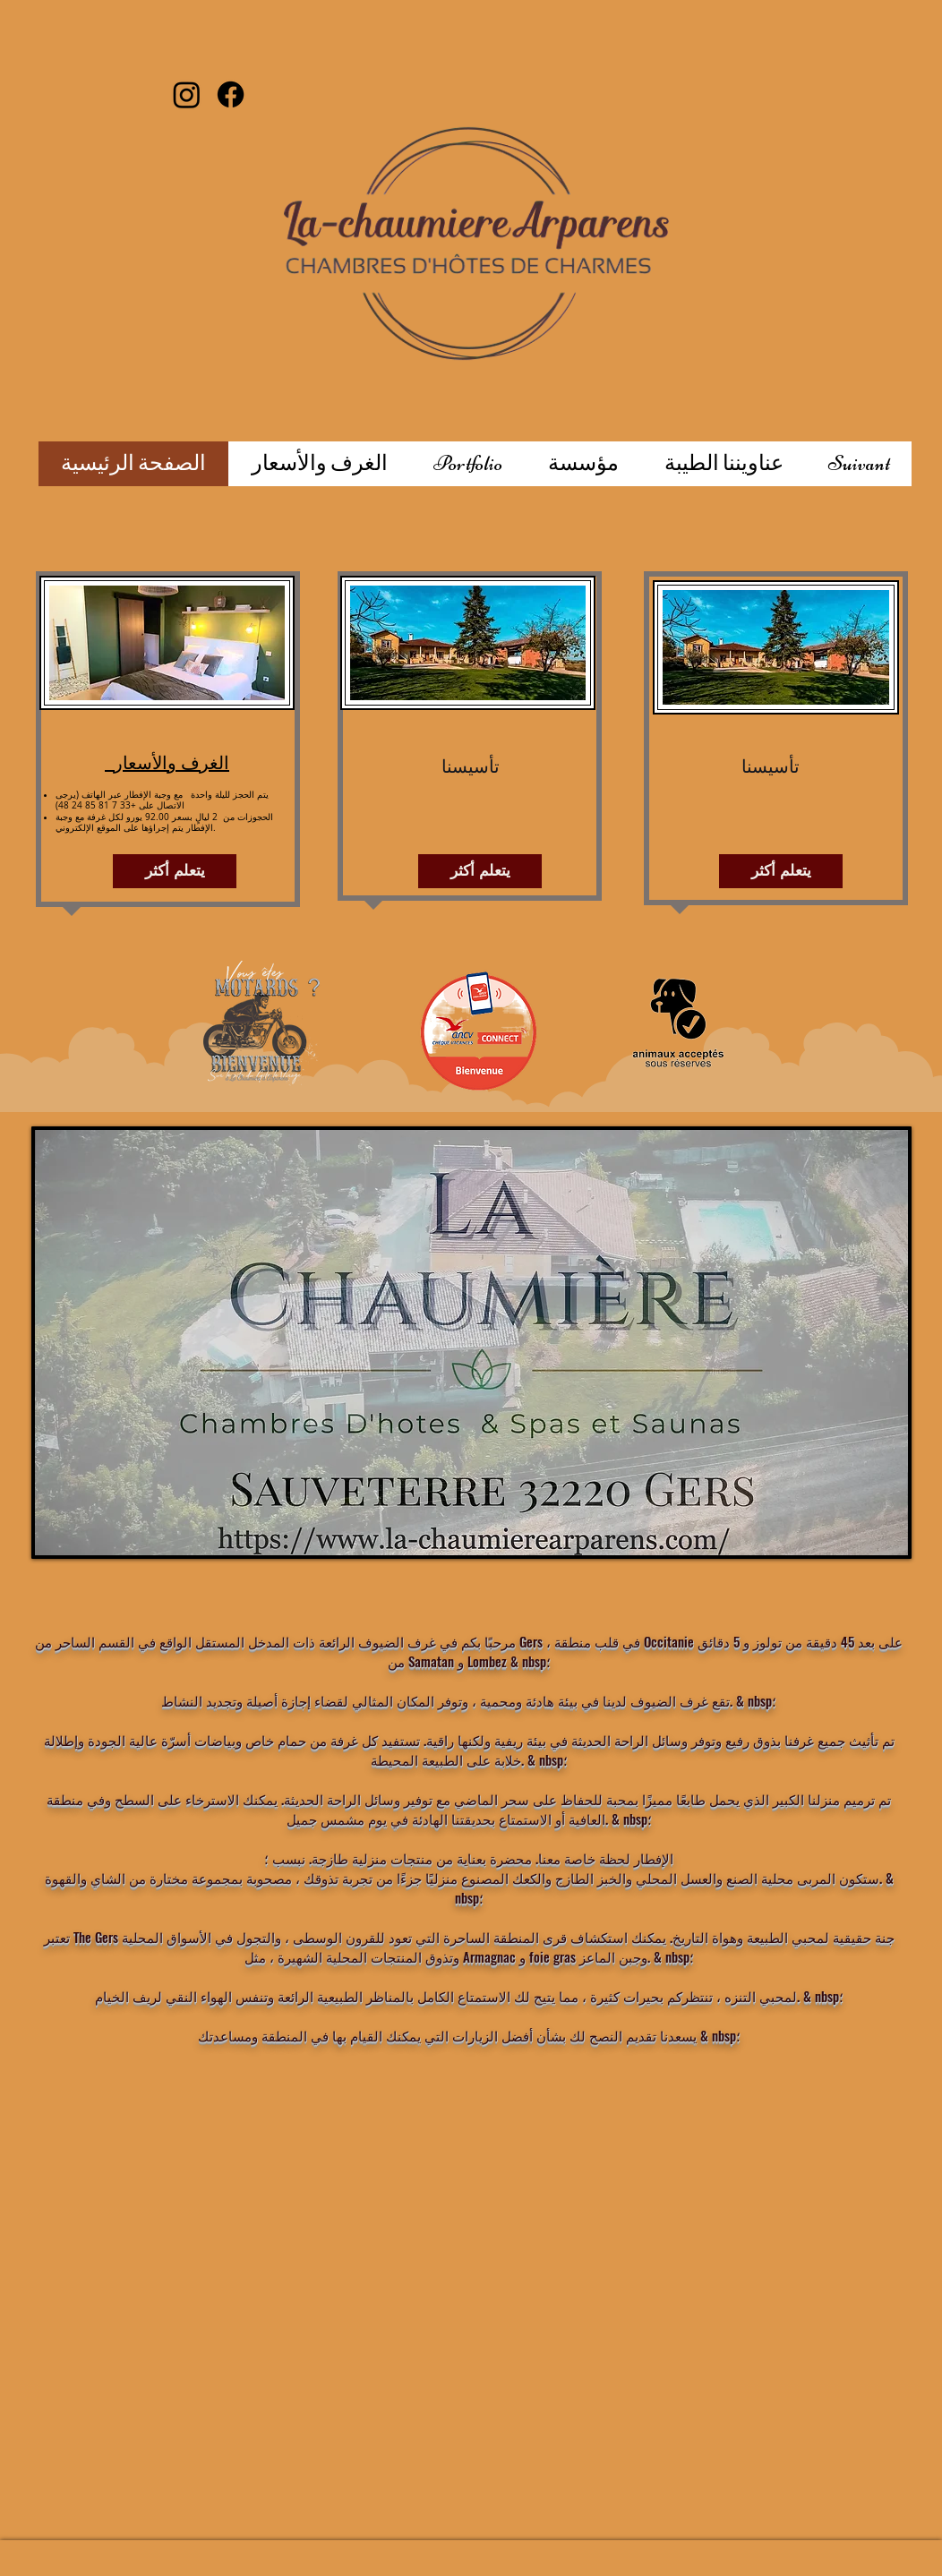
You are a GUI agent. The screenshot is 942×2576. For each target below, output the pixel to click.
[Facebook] (230, 94)
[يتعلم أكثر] (174, 871)
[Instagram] (186, 94)
